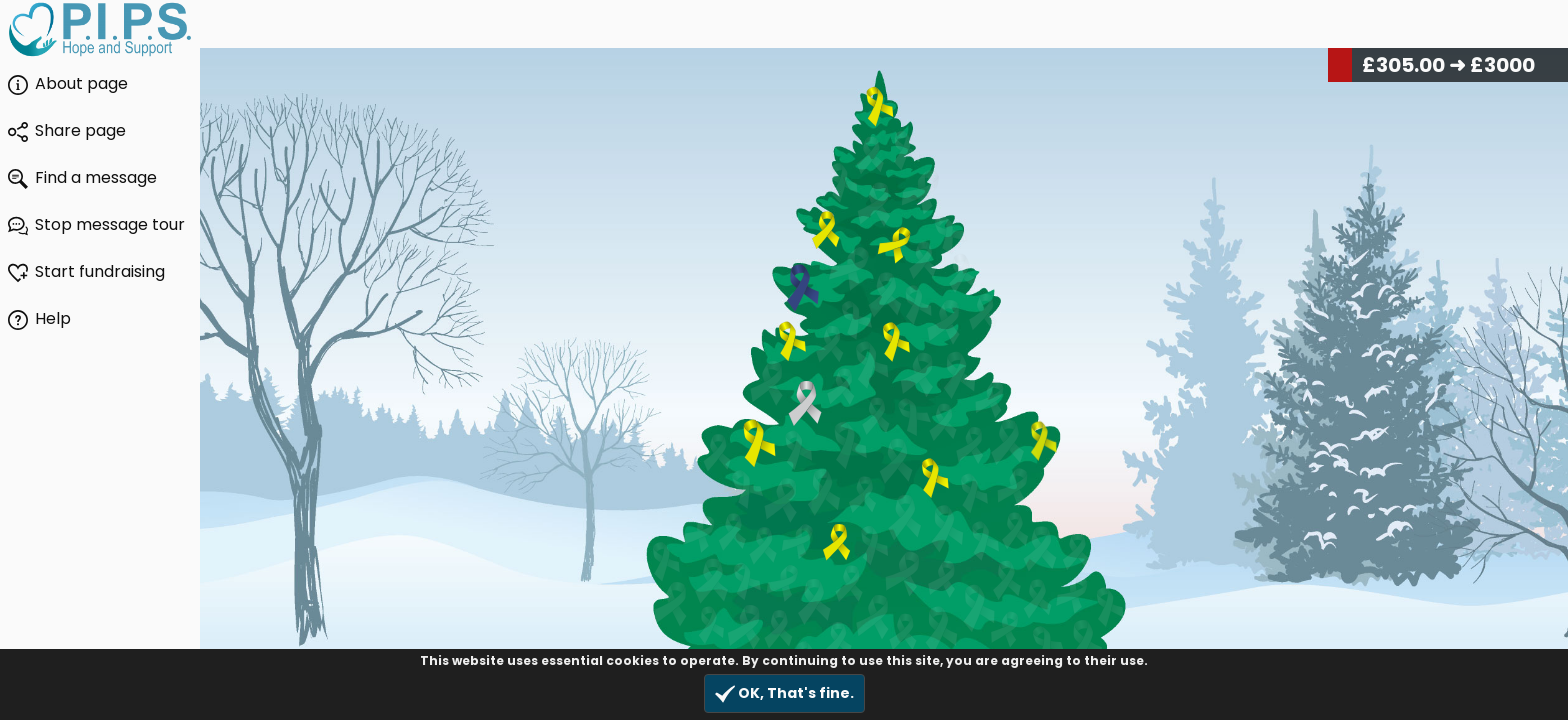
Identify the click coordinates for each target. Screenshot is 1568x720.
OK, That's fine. (784, 693)
